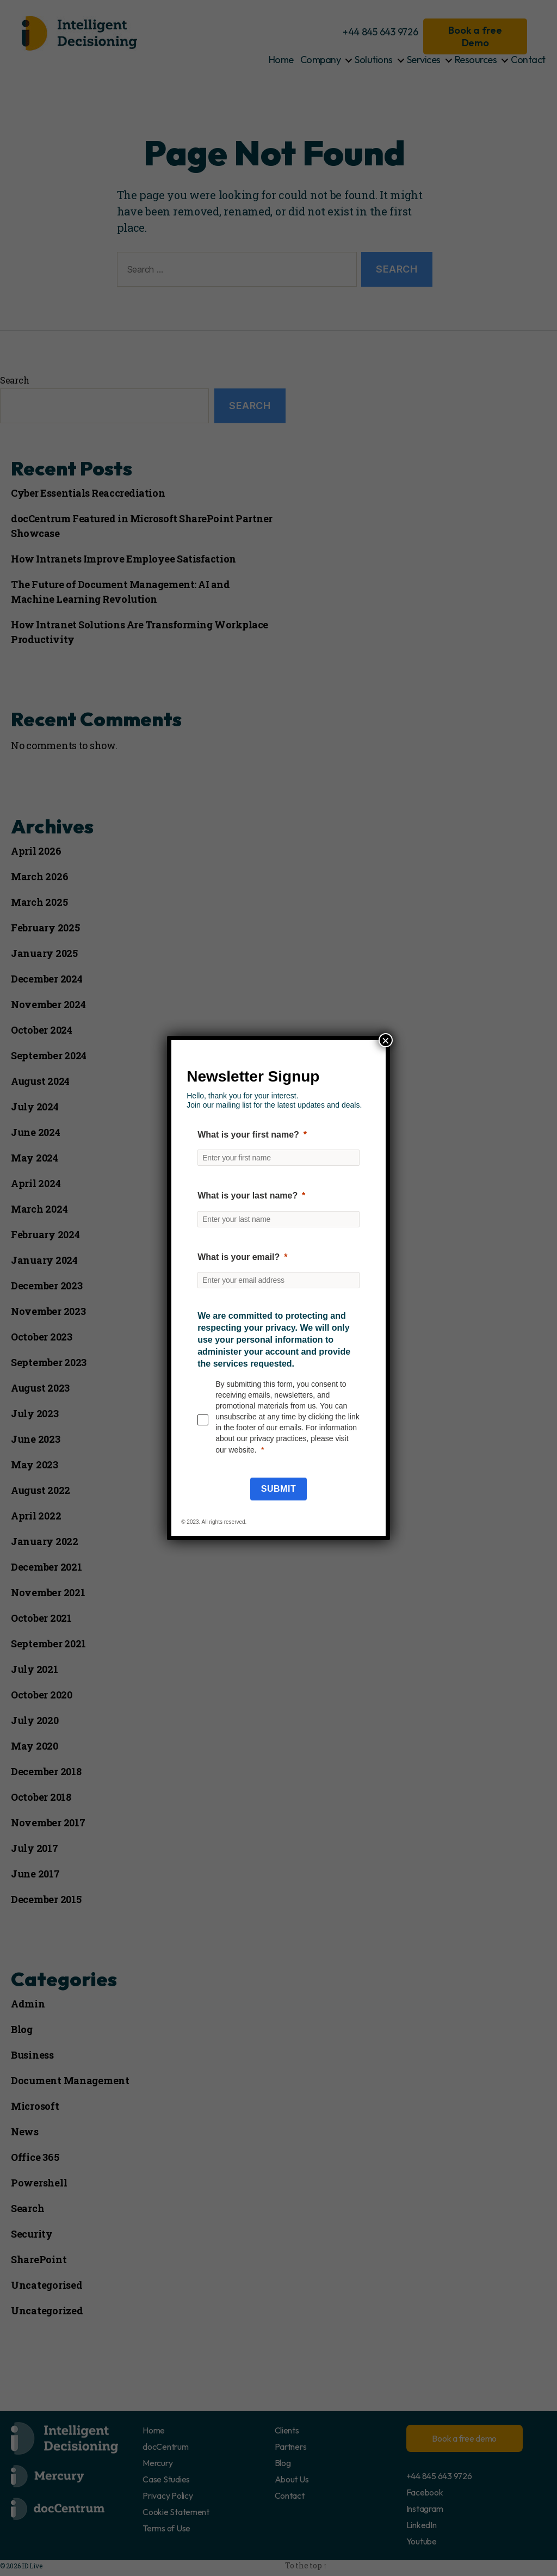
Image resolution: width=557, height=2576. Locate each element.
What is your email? (238, 1257)
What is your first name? (248, 1134)
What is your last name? (247, 1195)
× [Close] (385, 1040)
